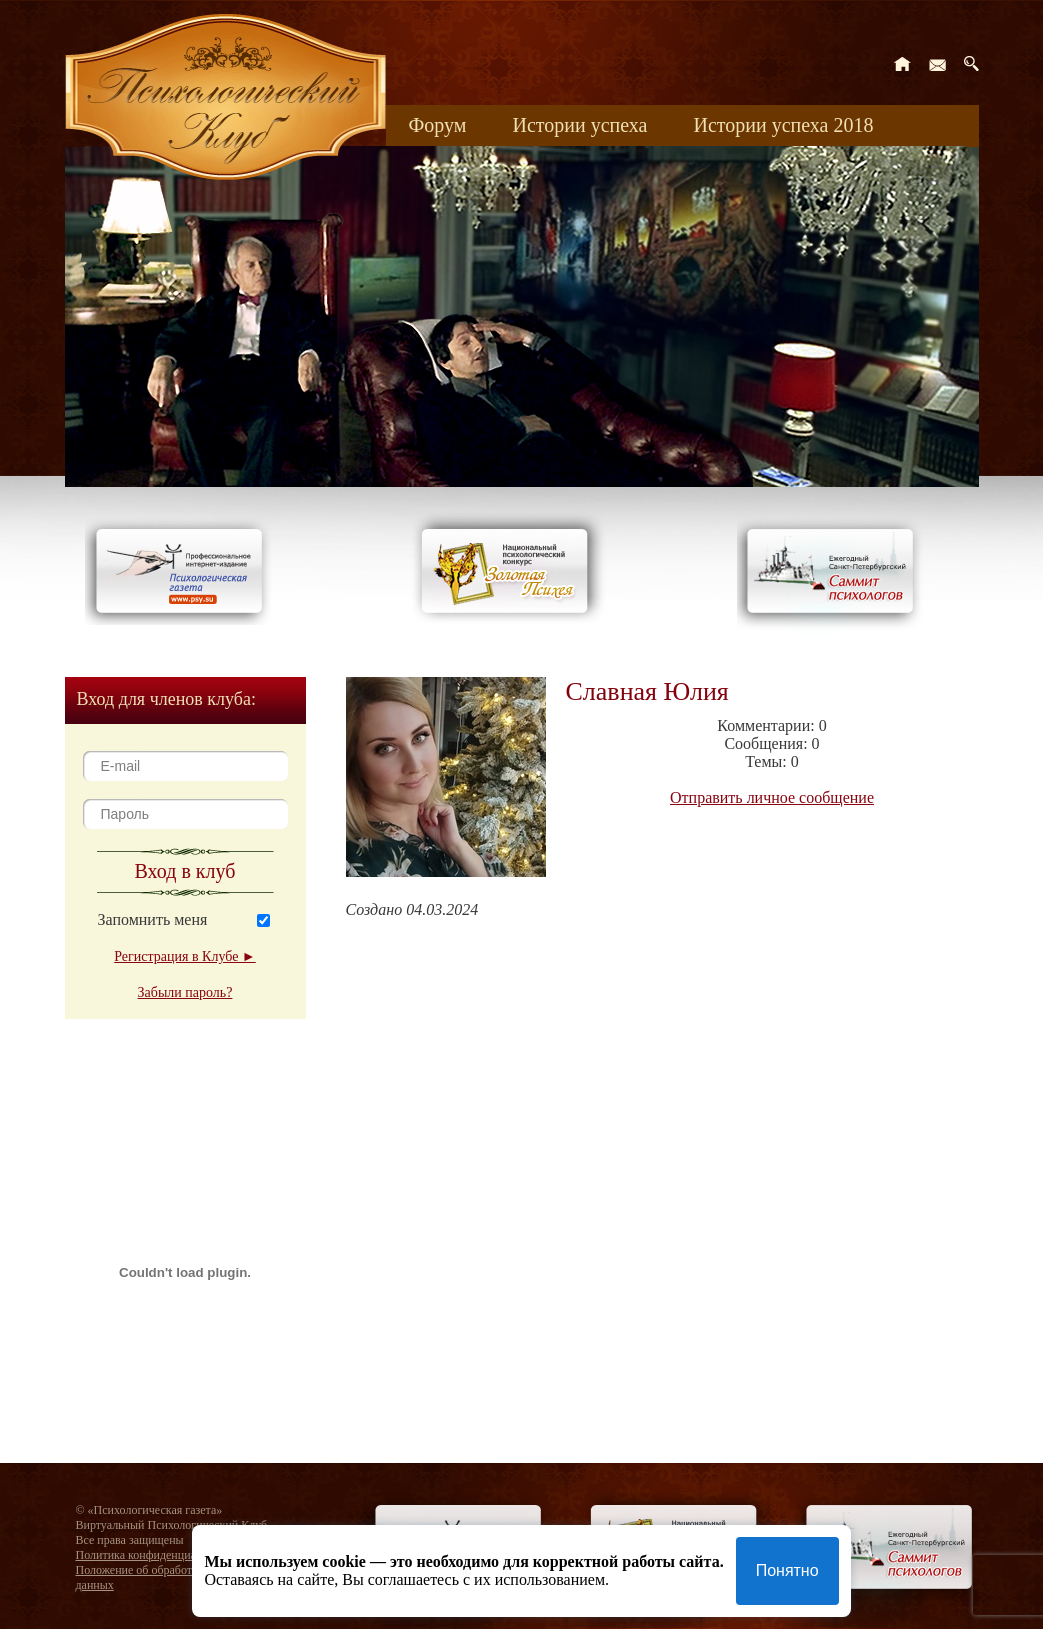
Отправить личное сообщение (772, 797)
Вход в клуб (185, 871)
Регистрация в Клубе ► (184, 956)
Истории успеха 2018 (783, 125)
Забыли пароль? (185, 992)
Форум (438, 125)
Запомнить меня (153, 919)
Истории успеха (579, 125)
